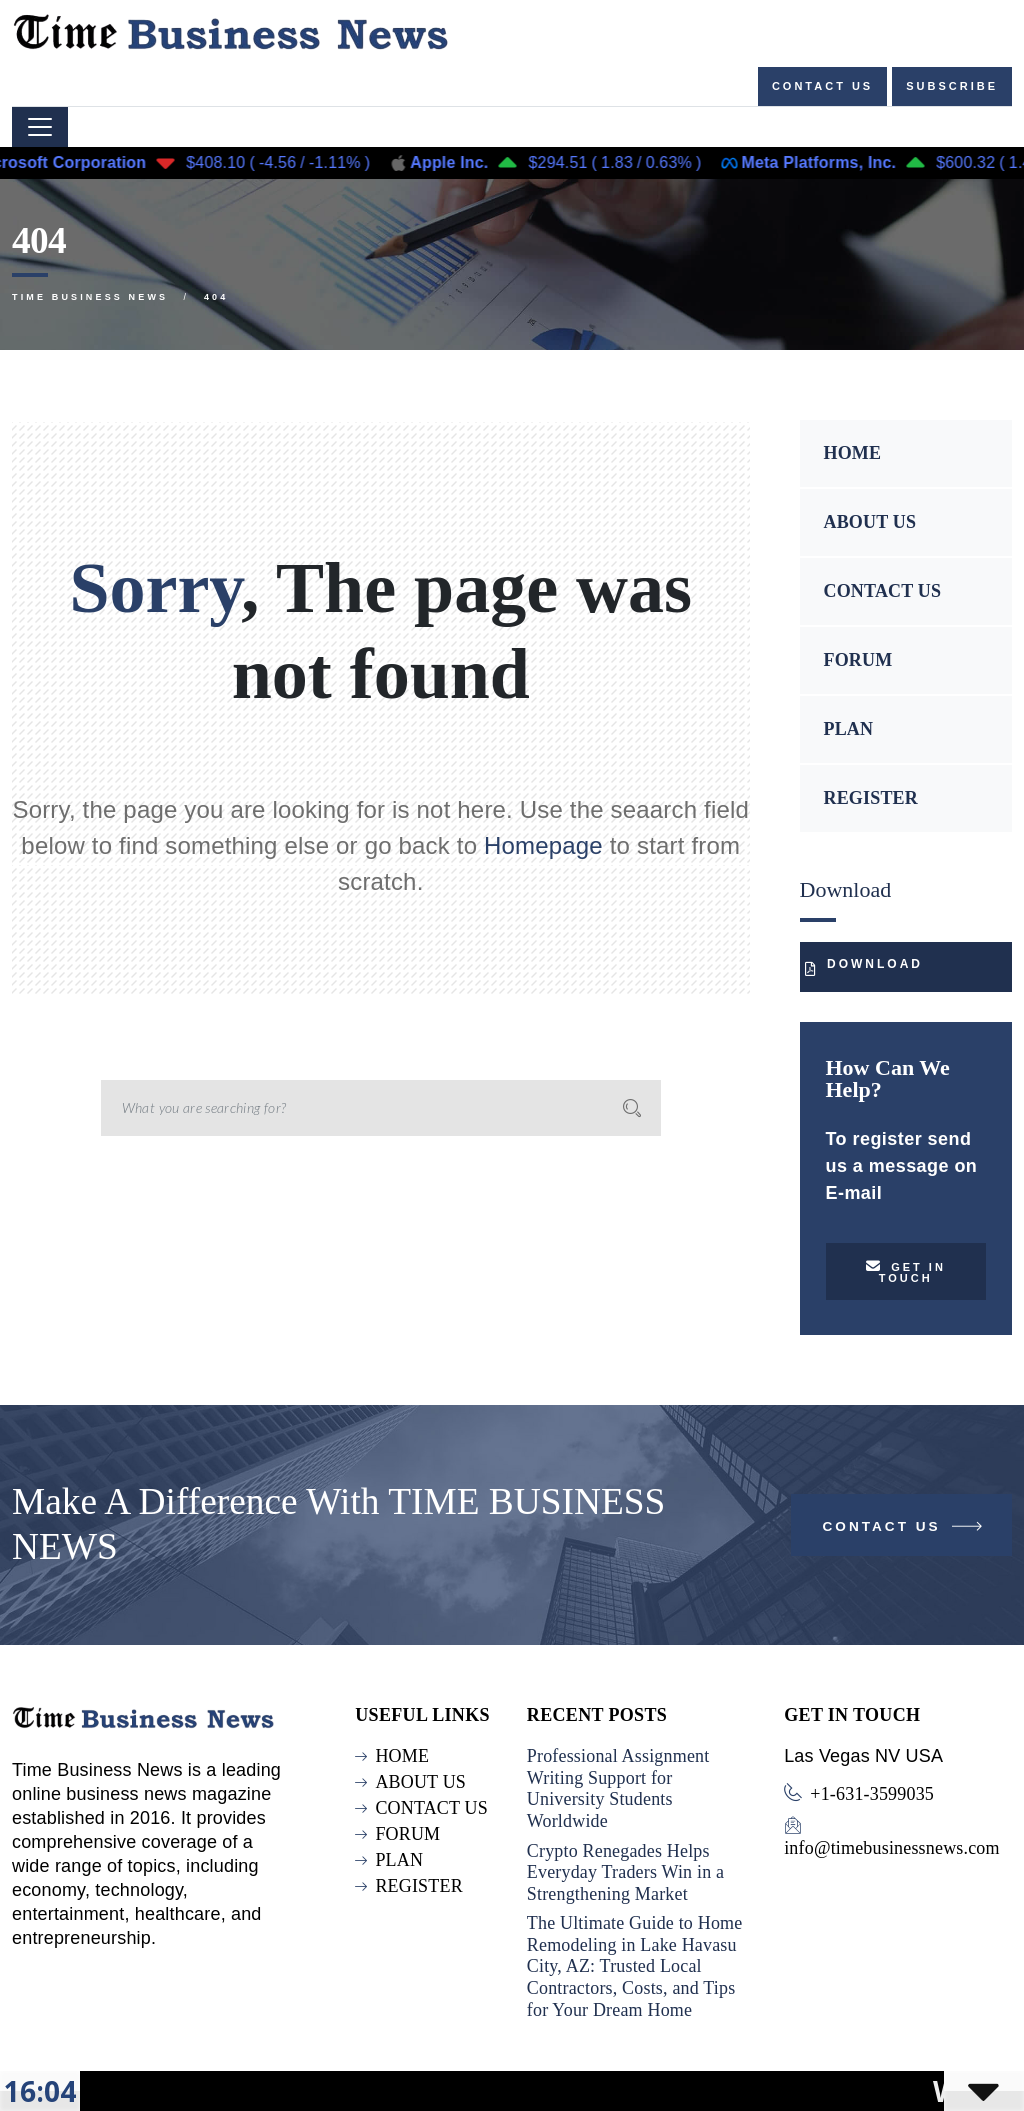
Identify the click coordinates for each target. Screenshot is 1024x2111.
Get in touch (906, 1271)
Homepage (543, 845)
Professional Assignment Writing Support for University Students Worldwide (618, 1788)
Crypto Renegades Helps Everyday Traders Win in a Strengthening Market (625, 1872)
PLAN (849, 729)
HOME (853, 453)
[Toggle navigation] (40, 127)
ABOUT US (870, 522)
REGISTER (871, 798)
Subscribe (952, 86)
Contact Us (904, 1530)
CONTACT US (883, 591)
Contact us (822, 86)
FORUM (858, 660)
